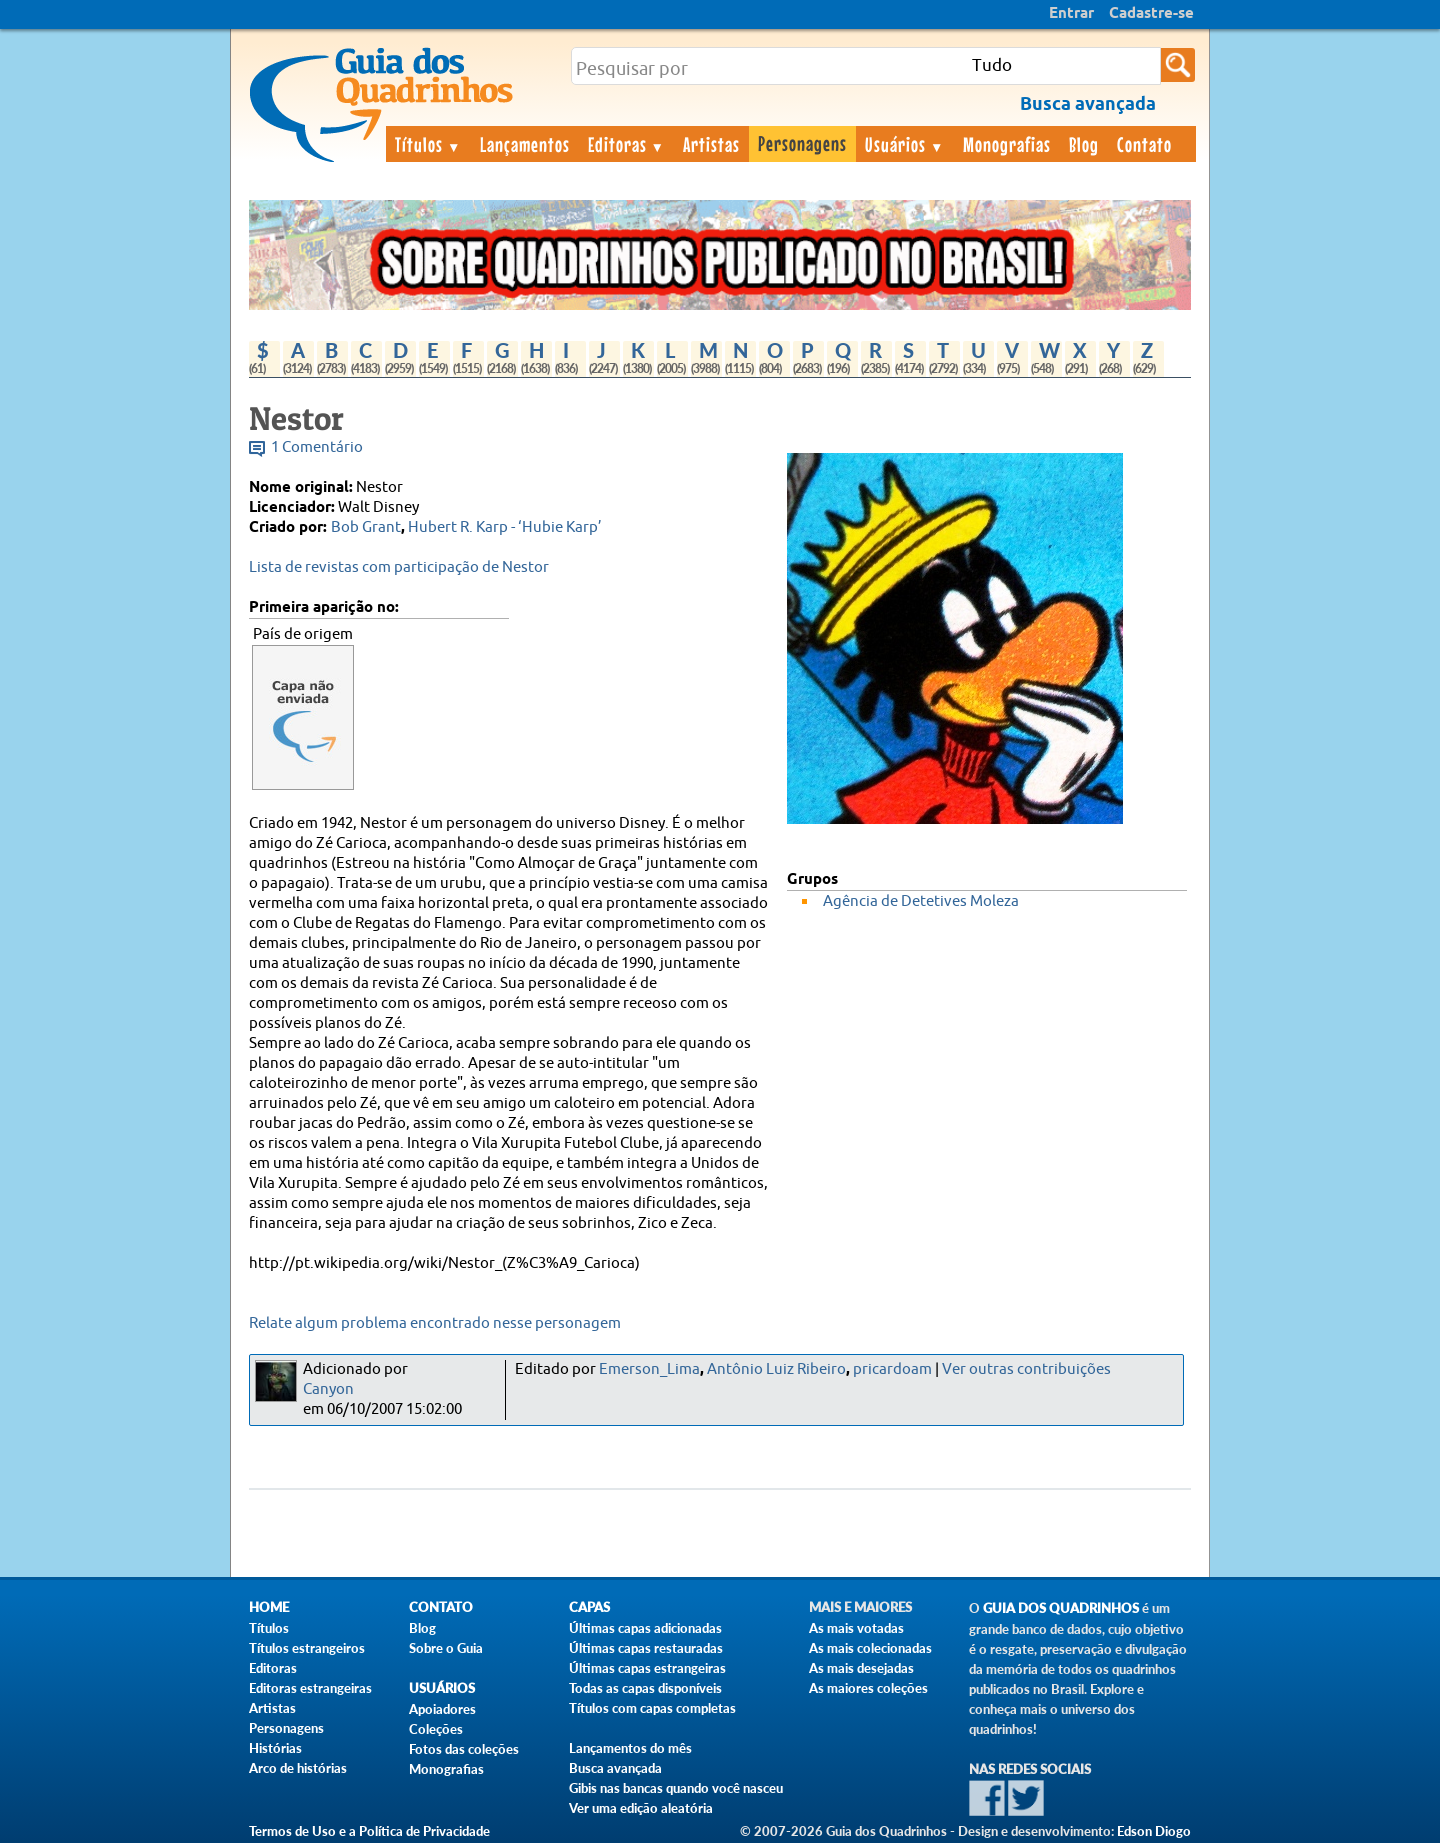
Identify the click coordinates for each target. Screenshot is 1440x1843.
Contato (1144, 144)
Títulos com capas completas (652, 1708)
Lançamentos (525, 144)
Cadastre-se (1151, 14)
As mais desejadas (861, 1668)
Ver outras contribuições (1026, 1369)
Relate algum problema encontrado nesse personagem (435, 1323)
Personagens (802, 143)
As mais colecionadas (870, 1648)
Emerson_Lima (649, 1369)
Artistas (711, 144)
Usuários (905, 144)
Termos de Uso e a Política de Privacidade (369, 1831)
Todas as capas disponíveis (645, 1688)
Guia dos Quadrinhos (1061, 1608)
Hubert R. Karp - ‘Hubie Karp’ (505, 527)
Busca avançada (615, 1768)
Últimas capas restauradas (646, 1648)
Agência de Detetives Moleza (921, 901)
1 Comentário (317, 447)
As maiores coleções (868, 1688)
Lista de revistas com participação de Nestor (399, 567)
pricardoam (892, 1369)
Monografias (1007, 144)
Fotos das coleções (464, 1749)
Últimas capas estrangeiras (647, 1668)
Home (269, 1607)
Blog (1084, 144)
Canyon (328, 1389)
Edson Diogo (1154, 1831)
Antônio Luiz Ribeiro (776, 1369)
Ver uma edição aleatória (641, 1808)
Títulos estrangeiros (307, 1648)
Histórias (275, 1748)
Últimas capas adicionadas (645, 1628)
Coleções (436, 1729)
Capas (589, 1607)
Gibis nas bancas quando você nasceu (676, 1788)
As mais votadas (856, 1628)
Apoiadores (442, 1709)
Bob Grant (366, 527)
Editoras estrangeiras (310, 1688)
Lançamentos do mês (630, 1748)
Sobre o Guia (446, 1648)
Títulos (428, 144)
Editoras (627, 144)
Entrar (1071, 14)
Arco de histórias (298, 1768)
